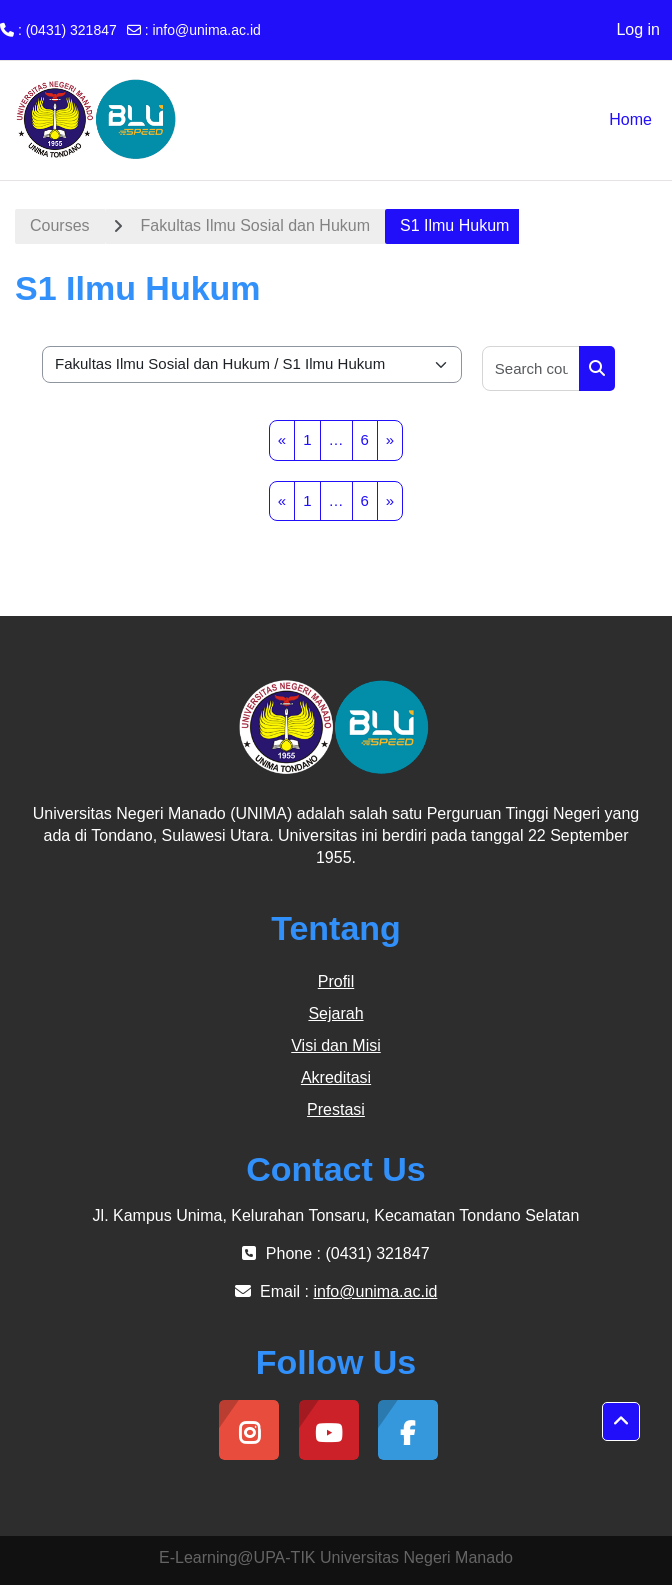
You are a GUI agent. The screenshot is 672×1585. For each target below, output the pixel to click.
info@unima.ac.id (206, 30)
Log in (638, 29)
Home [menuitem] (630, 119)
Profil (336, 981)
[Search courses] (531, 368)
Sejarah (335, 1013)
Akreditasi (336, 1077)
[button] (621, 1422)
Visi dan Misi (336, 1045)
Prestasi (336, 1109)
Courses (60, 225)
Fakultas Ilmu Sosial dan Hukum (255, 225)
